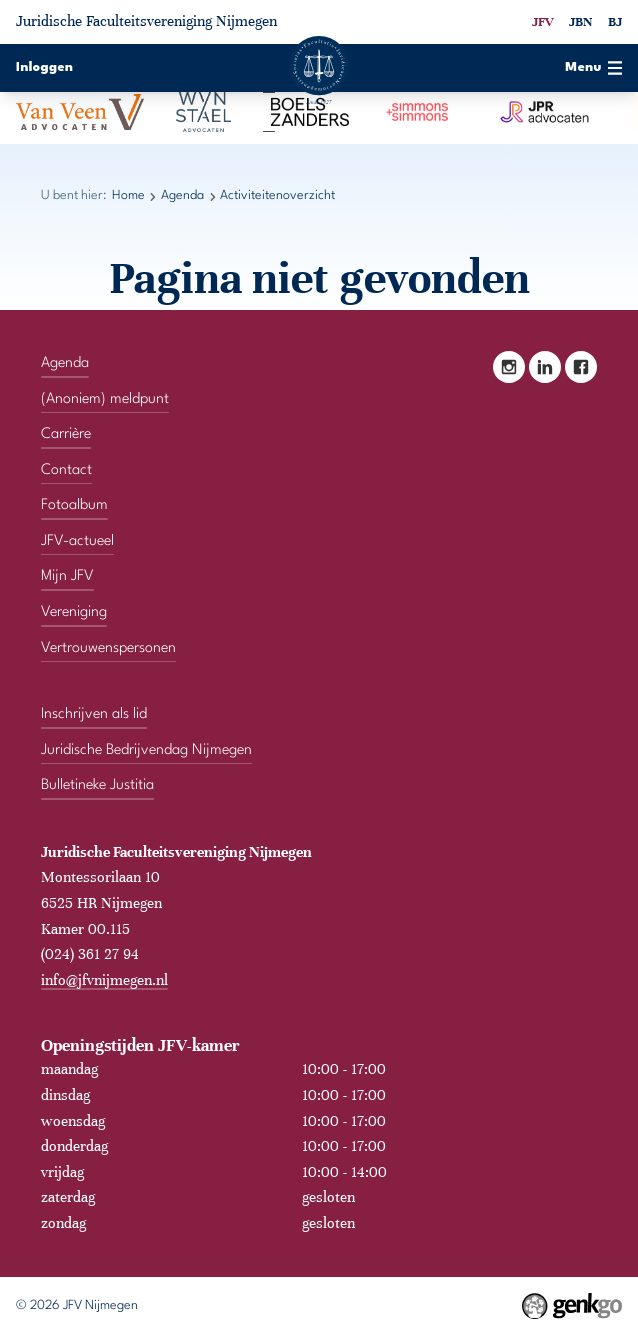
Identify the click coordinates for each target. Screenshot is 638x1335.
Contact (66, 470)
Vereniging (74, 612)
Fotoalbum (74, 505)
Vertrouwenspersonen (108, 648)
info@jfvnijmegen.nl (104, 980)
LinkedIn (545, 367)
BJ (615, 22)
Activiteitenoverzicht (277, 195)
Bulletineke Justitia (97, 785)
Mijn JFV (67, 576)
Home (128, 195)
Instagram (509, 367)
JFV (542, 22)
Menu (593, 68)
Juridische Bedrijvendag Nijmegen (146, 750)
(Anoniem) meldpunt (105, 399)
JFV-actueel (77, 541)
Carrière (66, 434)
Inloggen (44, 67)
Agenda (182, 195)
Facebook (581, 367)
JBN (580, 22)
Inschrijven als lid (94, 714)
